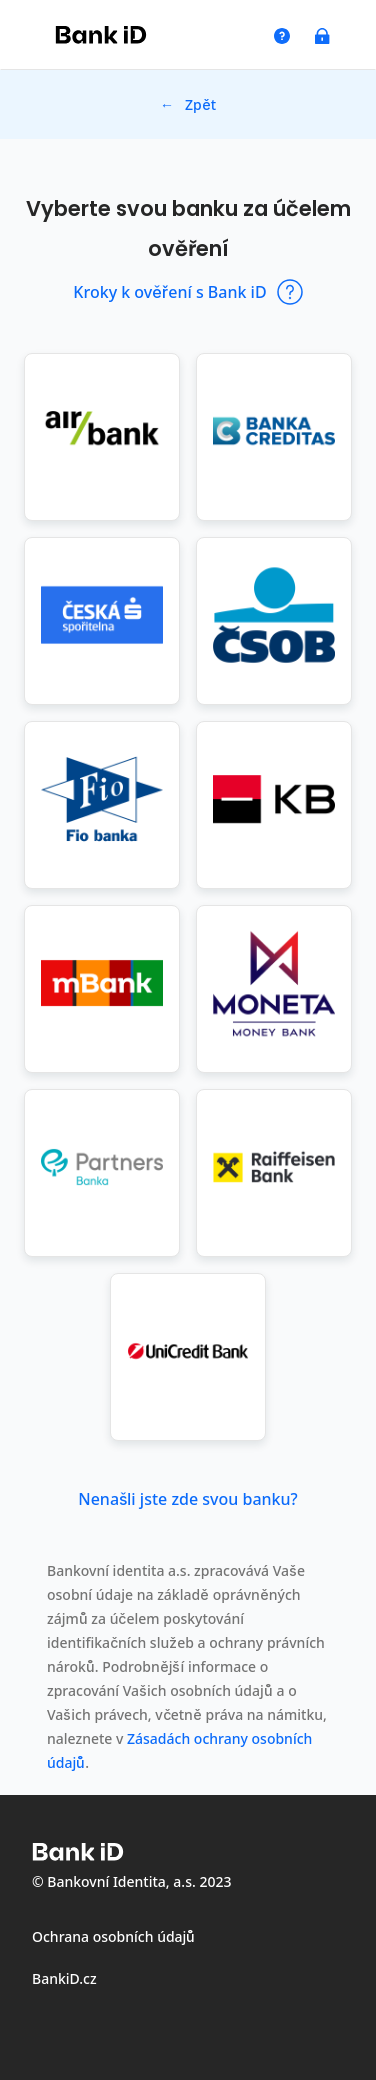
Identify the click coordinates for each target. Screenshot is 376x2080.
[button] (102, 437)
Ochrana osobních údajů (113, 1936)
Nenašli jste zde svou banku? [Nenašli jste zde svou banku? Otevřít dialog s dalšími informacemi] (187, 1499)
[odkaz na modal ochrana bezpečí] (325, 36)
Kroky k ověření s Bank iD (187, 292)
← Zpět (188, 104)
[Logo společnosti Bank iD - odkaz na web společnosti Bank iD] (101, 35)
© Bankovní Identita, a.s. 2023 (131, 1881)
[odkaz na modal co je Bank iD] (284, 36)
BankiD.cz (64, 1978)
